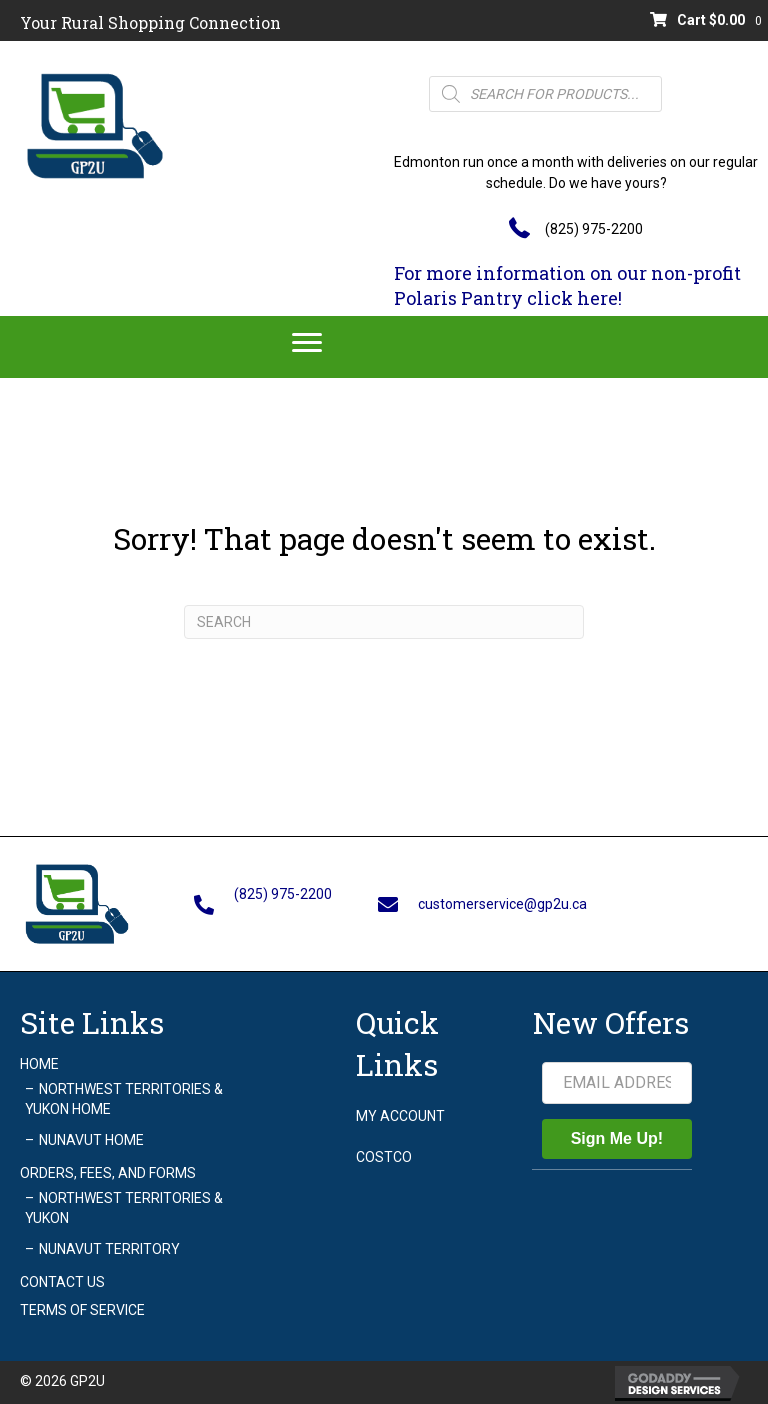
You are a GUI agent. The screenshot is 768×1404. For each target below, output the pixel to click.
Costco (384, 1157)
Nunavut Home (91, 1140)
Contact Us (62, 1282)
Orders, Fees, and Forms (108, 1173)
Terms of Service (82, 1310)
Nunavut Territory (109, 1249)
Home (39, 1064)
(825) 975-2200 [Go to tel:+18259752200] (283, 894)
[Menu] (307, 343)
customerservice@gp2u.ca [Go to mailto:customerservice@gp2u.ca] (502, 904)
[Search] (384, 622)
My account (400, 1116)
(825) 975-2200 (594, 229)
